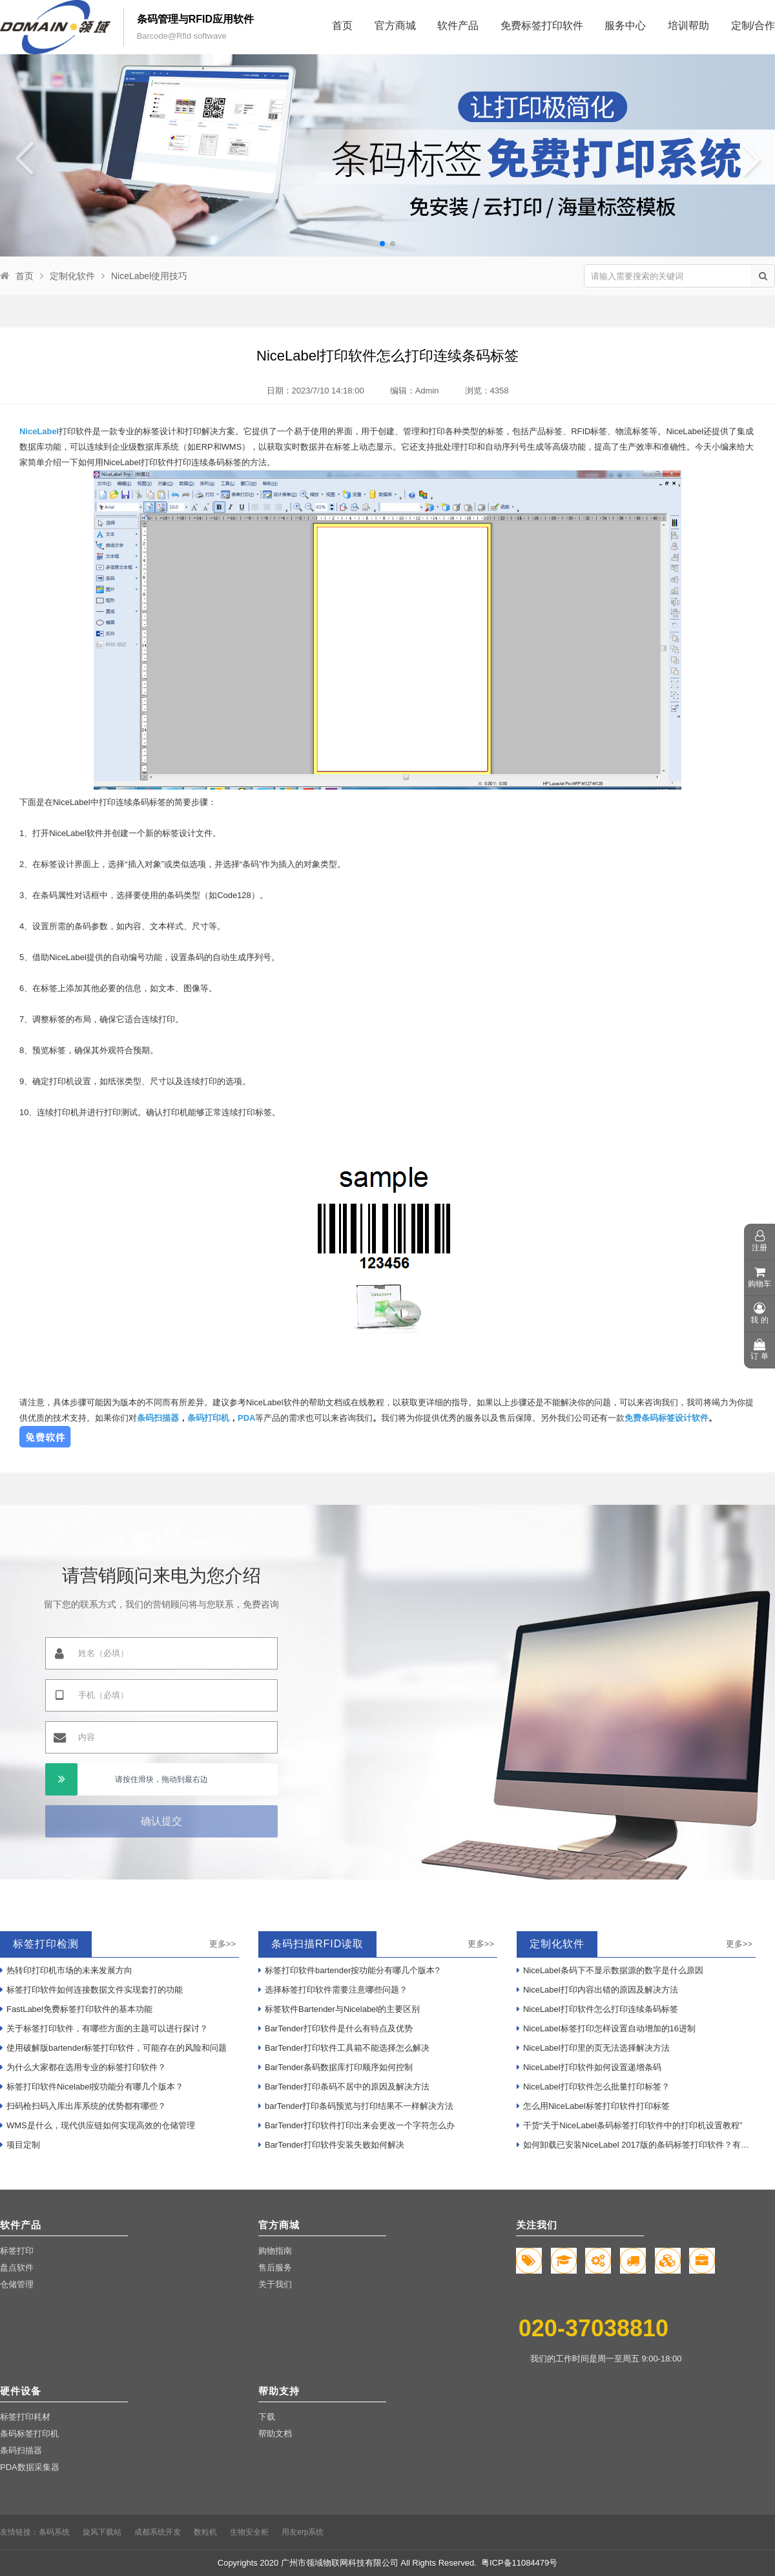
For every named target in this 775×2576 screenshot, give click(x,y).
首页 (342, 25)
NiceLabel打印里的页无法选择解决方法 (593, 2048)
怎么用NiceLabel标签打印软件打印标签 (593, 2106)
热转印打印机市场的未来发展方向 (66, 1970)
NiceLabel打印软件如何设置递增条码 (589, 2067)
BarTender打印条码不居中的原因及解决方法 (343, 2086)
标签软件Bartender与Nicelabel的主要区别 (339, 2009)
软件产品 (458, 25)
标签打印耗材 (25, 2417)
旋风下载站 (102, 2532)
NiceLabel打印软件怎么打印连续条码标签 (597, 2009)
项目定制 (20, 2145)
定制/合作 (753, 25)
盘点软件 (17, 2267)
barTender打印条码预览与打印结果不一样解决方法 (355, 2106)
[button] (382, 243)
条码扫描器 (21, 2450)
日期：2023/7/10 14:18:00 (315, 390)
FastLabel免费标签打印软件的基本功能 (76, 2009)
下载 (266, 2417)
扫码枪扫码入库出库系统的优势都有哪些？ (83, 2106)
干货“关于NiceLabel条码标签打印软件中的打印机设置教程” (629, 2125)
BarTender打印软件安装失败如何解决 (331, 2145)
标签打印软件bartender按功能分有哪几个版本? (349, 1970)
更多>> (222, 1944)
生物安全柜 (249, 2532)
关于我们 (275, 2284)
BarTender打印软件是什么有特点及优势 (335, 2028)
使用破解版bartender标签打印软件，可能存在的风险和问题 (113, 2048)
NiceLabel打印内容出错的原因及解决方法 (597, 1990)
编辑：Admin (414, 390)
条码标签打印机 (29, 2433)
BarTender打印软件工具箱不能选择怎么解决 (343, 2048)
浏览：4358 (487, 390)
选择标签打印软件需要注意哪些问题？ (333, 1990)
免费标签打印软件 (542, 25)
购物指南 (275, 2251)
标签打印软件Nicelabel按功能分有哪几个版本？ (91, 2086)
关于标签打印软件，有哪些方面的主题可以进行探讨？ (104, 2028)
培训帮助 (688, 25)
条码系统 (54, 2532)
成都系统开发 (157, 2532)
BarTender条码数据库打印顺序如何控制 (335, 2067)
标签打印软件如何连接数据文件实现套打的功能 (91, 1990)
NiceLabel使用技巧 (149, 276)
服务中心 (625, 25)
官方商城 (395, 25)
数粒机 (205, 2532)
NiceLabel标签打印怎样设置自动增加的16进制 (606, 2028)
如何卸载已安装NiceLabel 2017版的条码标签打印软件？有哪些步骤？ (636, 2145)
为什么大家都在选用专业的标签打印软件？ (83, 2067)
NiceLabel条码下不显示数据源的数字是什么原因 (610, 1970)
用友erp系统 (303, 2532)
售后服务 (275, 2267)
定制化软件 (72, 276)
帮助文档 (275, 2433)
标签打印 (17, 2251)
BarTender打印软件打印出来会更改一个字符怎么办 (356, 2125)
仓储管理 (17, 2284)
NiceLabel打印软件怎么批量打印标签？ (593, 2086)
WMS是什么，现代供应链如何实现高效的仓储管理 (97, 2125)
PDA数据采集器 (29, 2467)
